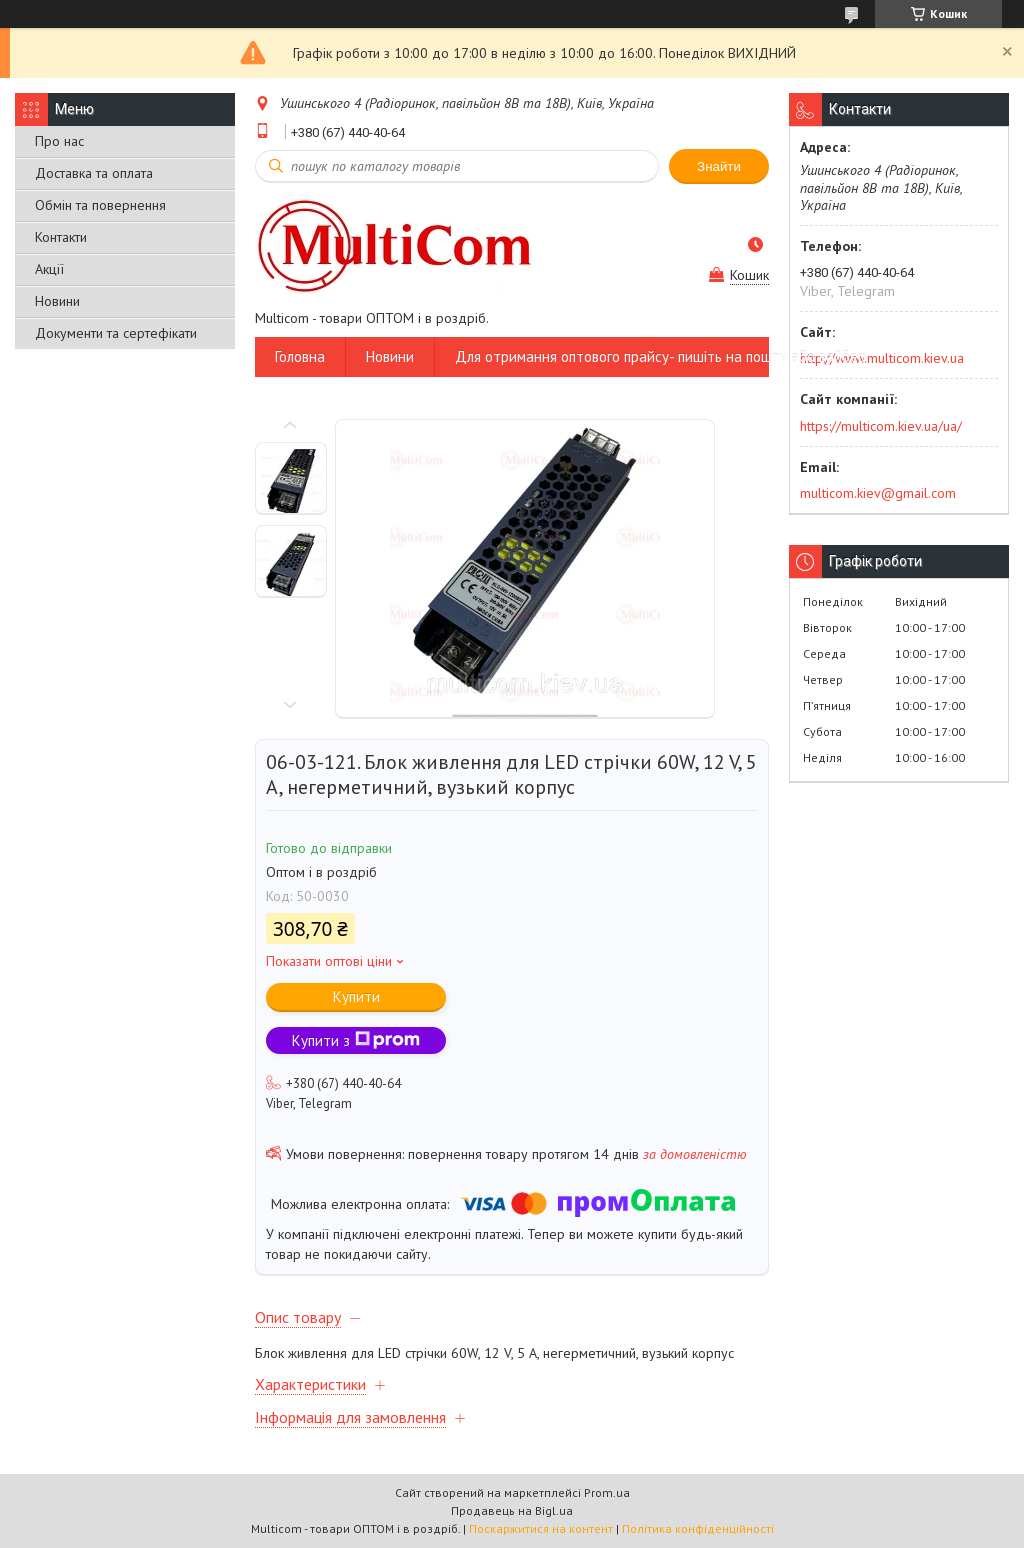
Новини (57, 301)
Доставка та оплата (94, 173)
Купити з (356, 1040)
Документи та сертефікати (116, 333)
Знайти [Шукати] (719, 166)
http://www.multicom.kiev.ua (882, 358)
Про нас (59, 141)
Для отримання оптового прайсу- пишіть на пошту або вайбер (660, 356)
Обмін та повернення (100, 205)
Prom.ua (607, 1492)
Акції (49, 269)
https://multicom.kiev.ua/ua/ (881, 426)
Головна (300, 356)
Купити (356, 996)
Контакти (61, 237)
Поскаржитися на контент (541, 1528)
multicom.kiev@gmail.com (878, 493)
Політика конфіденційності (698, 1528)
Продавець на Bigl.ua (512, 1510)
